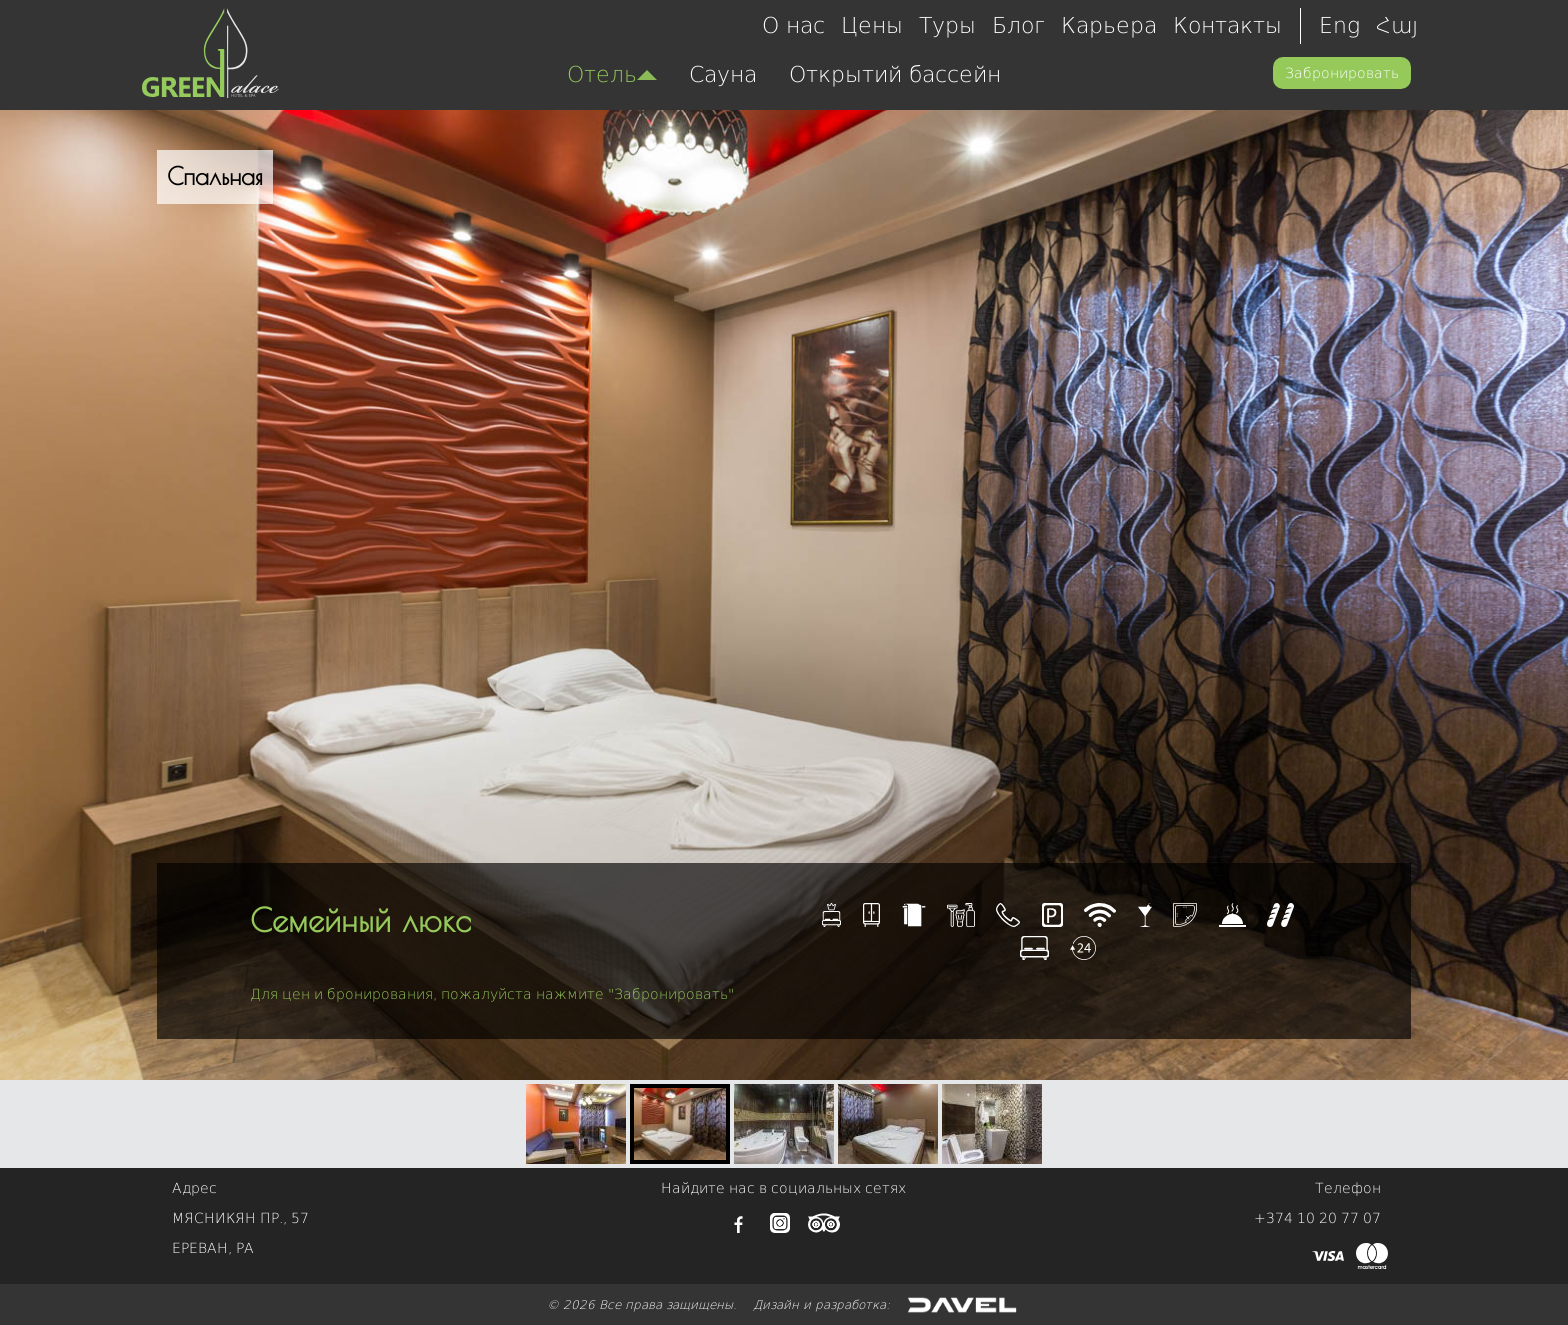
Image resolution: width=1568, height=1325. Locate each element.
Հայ (1397, 25)
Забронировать (1342, 73)
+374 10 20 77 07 (1317, 1218)
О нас (793, 25)
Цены (872, 25)
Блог (1018, 25)
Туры (947, 25)
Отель (612, 74)
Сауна (723, 74)
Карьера (1109, 25)
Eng (1339, 25)
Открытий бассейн (895, 74)
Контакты (1227, 25)
